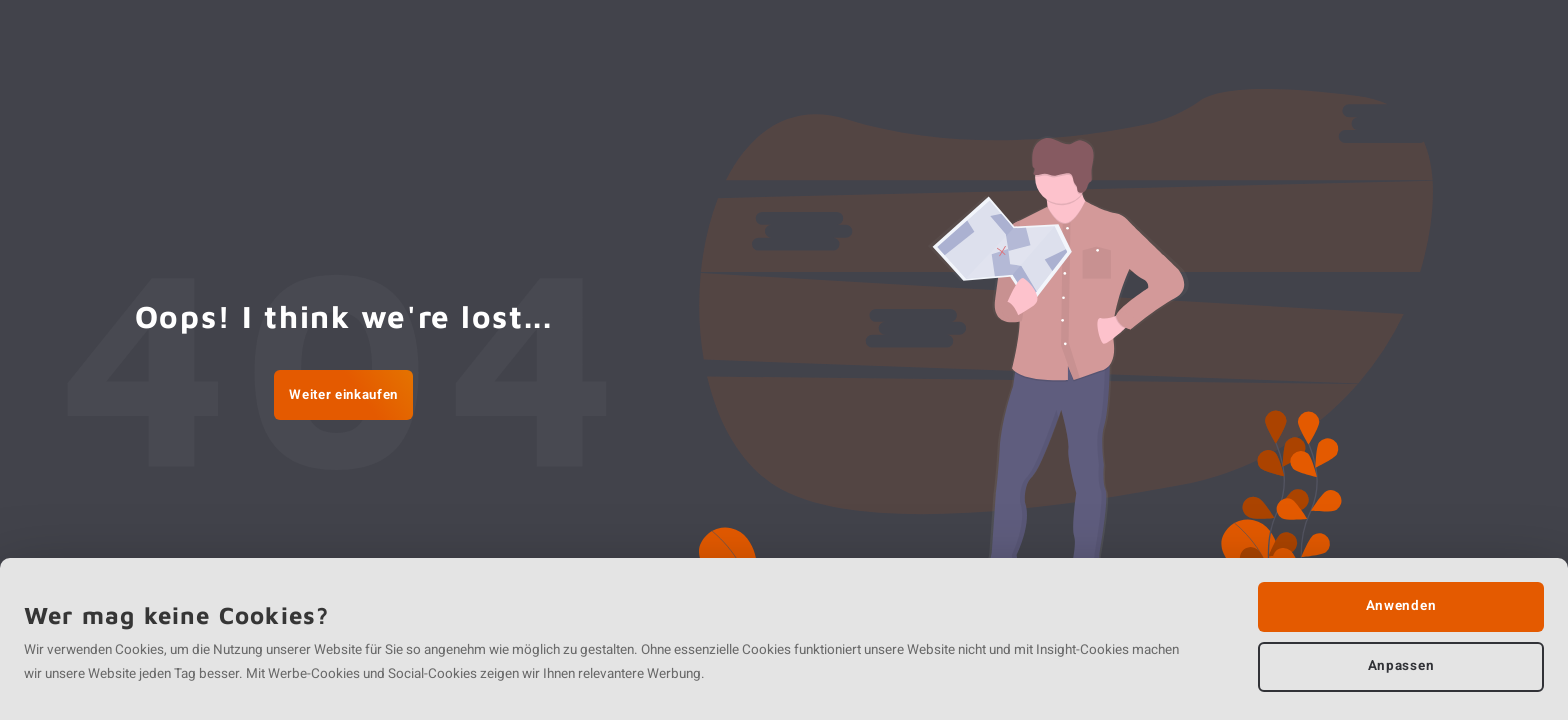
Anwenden (1401, 606)
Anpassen (1401, 666)
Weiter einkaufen (343, 395)
